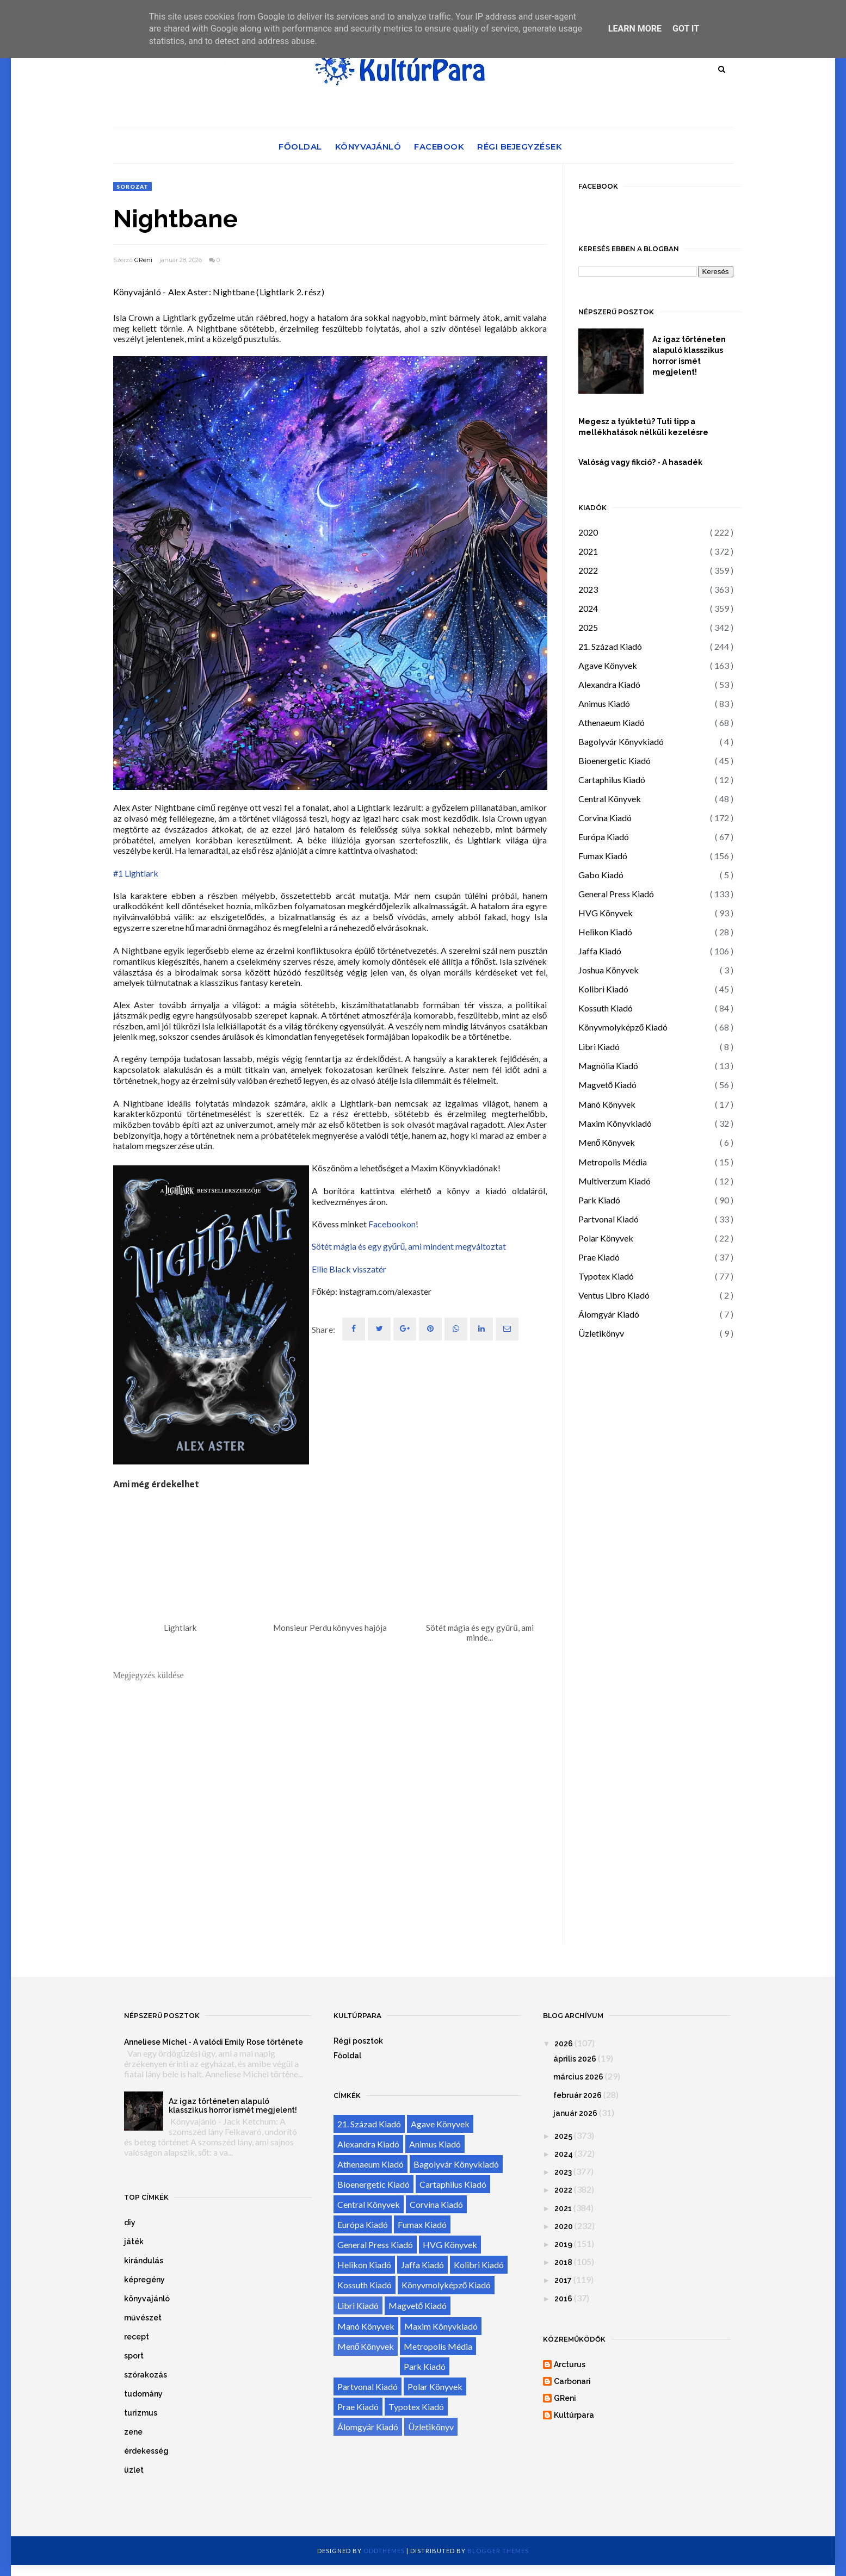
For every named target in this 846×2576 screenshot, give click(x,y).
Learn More (635, 28)
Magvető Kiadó (607, 1084)
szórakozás (145, 2374)
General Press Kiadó (616, 894)
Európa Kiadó (603, 836)
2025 (588, 627)
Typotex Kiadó (606, 1276)
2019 (563, 2244)
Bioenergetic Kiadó (614, 760)
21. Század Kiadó (610, 646)
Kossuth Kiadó (605, 1008)
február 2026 (577, 2095)
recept (136, 2336)
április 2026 (574, 2058)
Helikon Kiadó (605, 932)
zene (133, 2432)
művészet (143, 2317)
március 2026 (578, 2076)
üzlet (134, 2470)
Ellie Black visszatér (349, 1269)
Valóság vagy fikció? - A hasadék (640, 462)
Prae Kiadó (599, 1257)
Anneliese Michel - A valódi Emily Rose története (213, 2042)
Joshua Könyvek (608, 970)
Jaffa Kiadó (599, 951)
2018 (563, 2262)
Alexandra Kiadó (609, 684)
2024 (588, 608)
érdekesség (146, 2451)
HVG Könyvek (605, 913)
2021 (588, 551)
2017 (563, 2280)
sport (134, 2355)
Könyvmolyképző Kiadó (623, 1027)
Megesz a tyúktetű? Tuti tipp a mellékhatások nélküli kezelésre (643, 427)
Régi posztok (358, 2041)
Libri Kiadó (599, 1046)
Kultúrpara (574, 2415)
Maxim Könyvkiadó (615, 1123)
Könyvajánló (368, 146)
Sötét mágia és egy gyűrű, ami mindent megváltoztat (409, 1246)
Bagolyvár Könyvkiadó (621, 741)
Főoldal (300, 146)
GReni (143, 260)
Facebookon (392, 1224)
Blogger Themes (498, 2550)
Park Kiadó (599, 1200)
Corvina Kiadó (605, 817)
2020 (588, 532)
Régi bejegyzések (519, 146)
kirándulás (143, 2260)
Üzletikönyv (601, 1333)
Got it (685, 28)
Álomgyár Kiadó (608, 1314)
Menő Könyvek (606, 1142)
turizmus (140, 2413)
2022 (588, 570)
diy (129, 2222)
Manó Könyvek (606, 1104)
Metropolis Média (612, 1162)
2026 (563, 2043)
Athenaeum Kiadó (611, 722)
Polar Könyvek (605, 1238)
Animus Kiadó (604, 703)
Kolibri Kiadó (603, 989)
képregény (144, 2279)
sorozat (132, 186)
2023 (588, 589)
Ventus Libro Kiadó (614, 1295)
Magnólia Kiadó (608, 1065)
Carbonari (572, 2381)
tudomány (143, 2393)
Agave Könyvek (607, 665)
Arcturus (569, 2364)
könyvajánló (147, 2298)
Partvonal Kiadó (608, 1219)
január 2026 (575, 2113)
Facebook (439, 146)
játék (134, 2241)
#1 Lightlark (135, 873)
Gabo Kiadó (600, 875)
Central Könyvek (609, 798)
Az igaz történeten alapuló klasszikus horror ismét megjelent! (689, 355)
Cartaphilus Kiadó (611, 779)
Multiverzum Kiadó (614, 1181)
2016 (563, 2298)
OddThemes (384, 2550)
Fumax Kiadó (602, 856)
